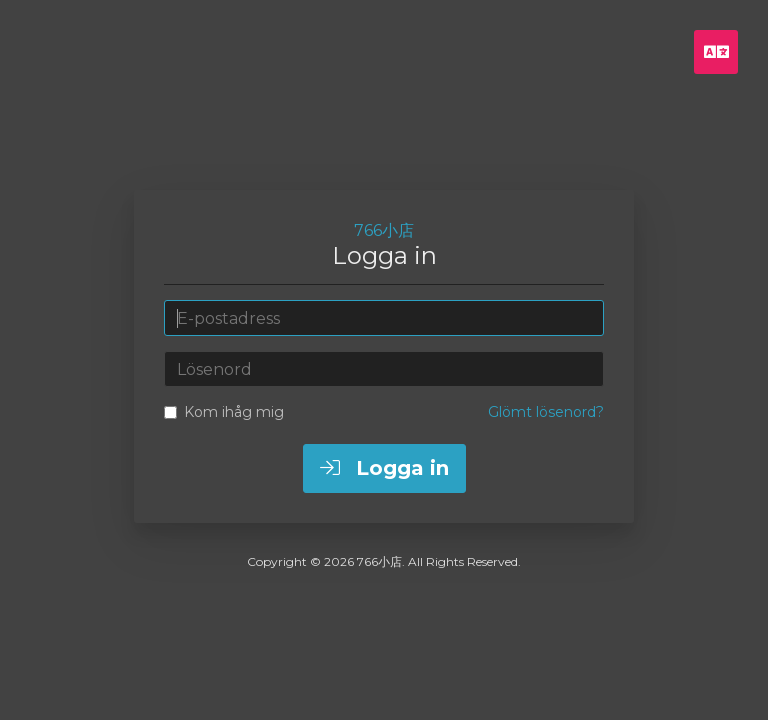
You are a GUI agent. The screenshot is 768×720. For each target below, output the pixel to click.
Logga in (384, 468)
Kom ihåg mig (224, 412)
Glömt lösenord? (546, 412)
